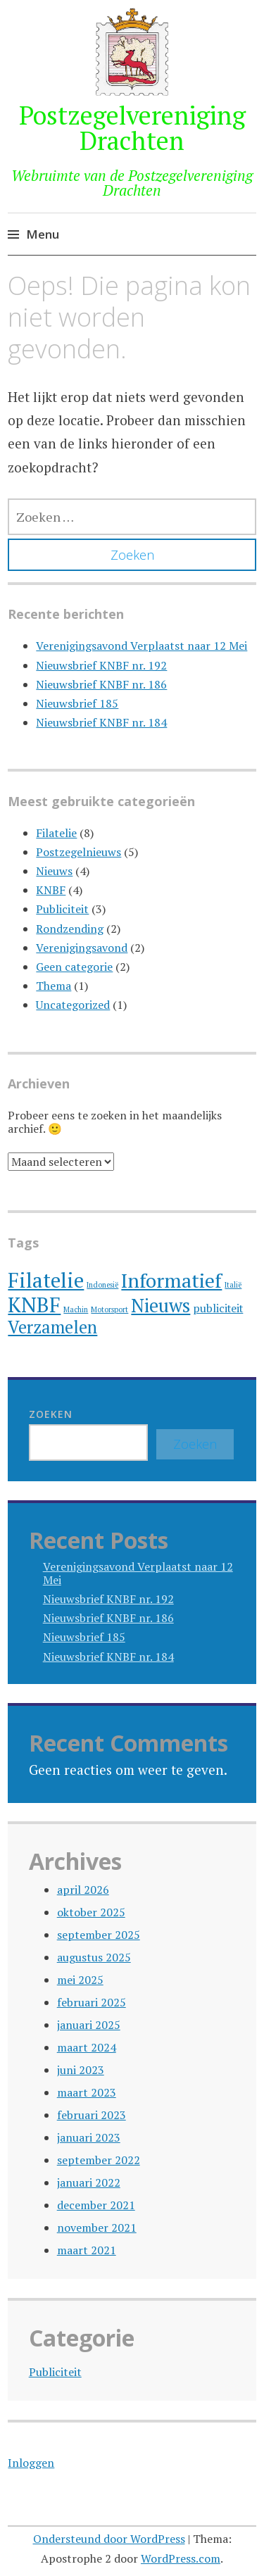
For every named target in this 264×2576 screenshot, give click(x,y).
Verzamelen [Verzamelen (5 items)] (52, 1327)
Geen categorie (74, 966)
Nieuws (54, 871)
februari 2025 (91, 2002)
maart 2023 (86, 2092)
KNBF (50, 890)
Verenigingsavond (81, 947)
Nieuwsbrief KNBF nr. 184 (101, 722)
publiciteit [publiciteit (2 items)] (218, 1308)
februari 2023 (91, 2115)
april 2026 (83, 1889)
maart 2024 (86, 2047)
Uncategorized (73, 1004)
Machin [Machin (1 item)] (75, 1309)
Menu (42, 234)
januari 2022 (88, 2182)
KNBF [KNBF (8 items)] (34, 1304)
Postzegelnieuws (78, 852)
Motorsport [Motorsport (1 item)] (109, 1309)
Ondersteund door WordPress (109, 2538)
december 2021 (96, 2205)
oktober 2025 (91, 1912)
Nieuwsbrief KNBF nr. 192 (101, 665)
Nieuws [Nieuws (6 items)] (160, 1305)
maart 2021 (86, 2250)
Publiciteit (62, 909)
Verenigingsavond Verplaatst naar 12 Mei (141, 645)
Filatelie (56, 833)
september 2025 (98, 1934)
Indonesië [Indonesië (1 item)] (102, 1285)
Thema (53, 985)
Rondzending (69, 928)
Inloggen (31, 2462)
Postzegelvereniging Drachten (132, 128)
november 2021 (97, 2227)
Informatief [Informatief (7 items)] (171, 1280)
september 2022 (98, 2160)
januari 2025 (88, 2024)
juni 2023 (80, 2070)
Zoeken (51, 1414)
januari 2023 (88, 2137)
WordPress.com (180, 2558)
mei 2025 (80, 1979)
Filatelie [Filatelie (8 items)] (46, 1280)
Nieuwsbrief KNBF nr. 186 (101, 684)
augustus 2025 (94, 1957)
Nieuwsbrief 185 (77, 703)
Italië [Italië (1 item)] (233, 1285)
